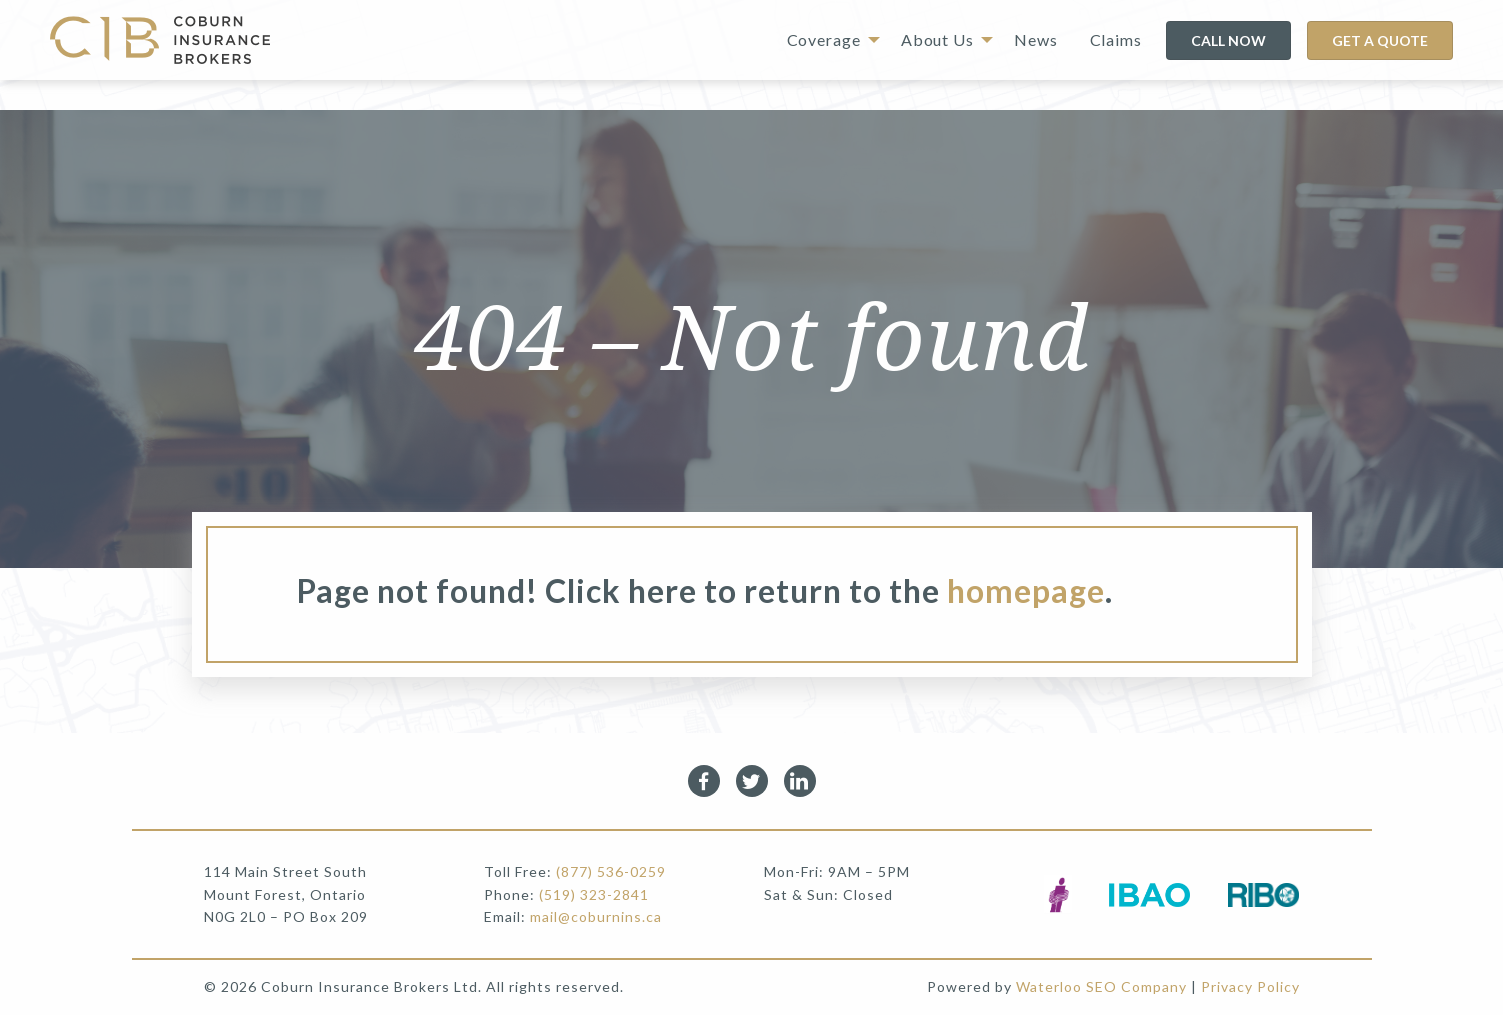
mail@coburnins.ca (596, 916)
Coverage (824, 39)
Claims (1116, 39)
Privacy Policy (1250, 986)
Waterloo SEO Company (1101, 986)
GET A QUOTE (1380, 40)
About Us (937, 39)
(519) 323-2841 (594, 894)
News (1036, 39)
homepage (1026, 590)
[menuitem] (828, 40)
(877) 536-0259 (611, 871)
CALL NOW (1228, 40)
